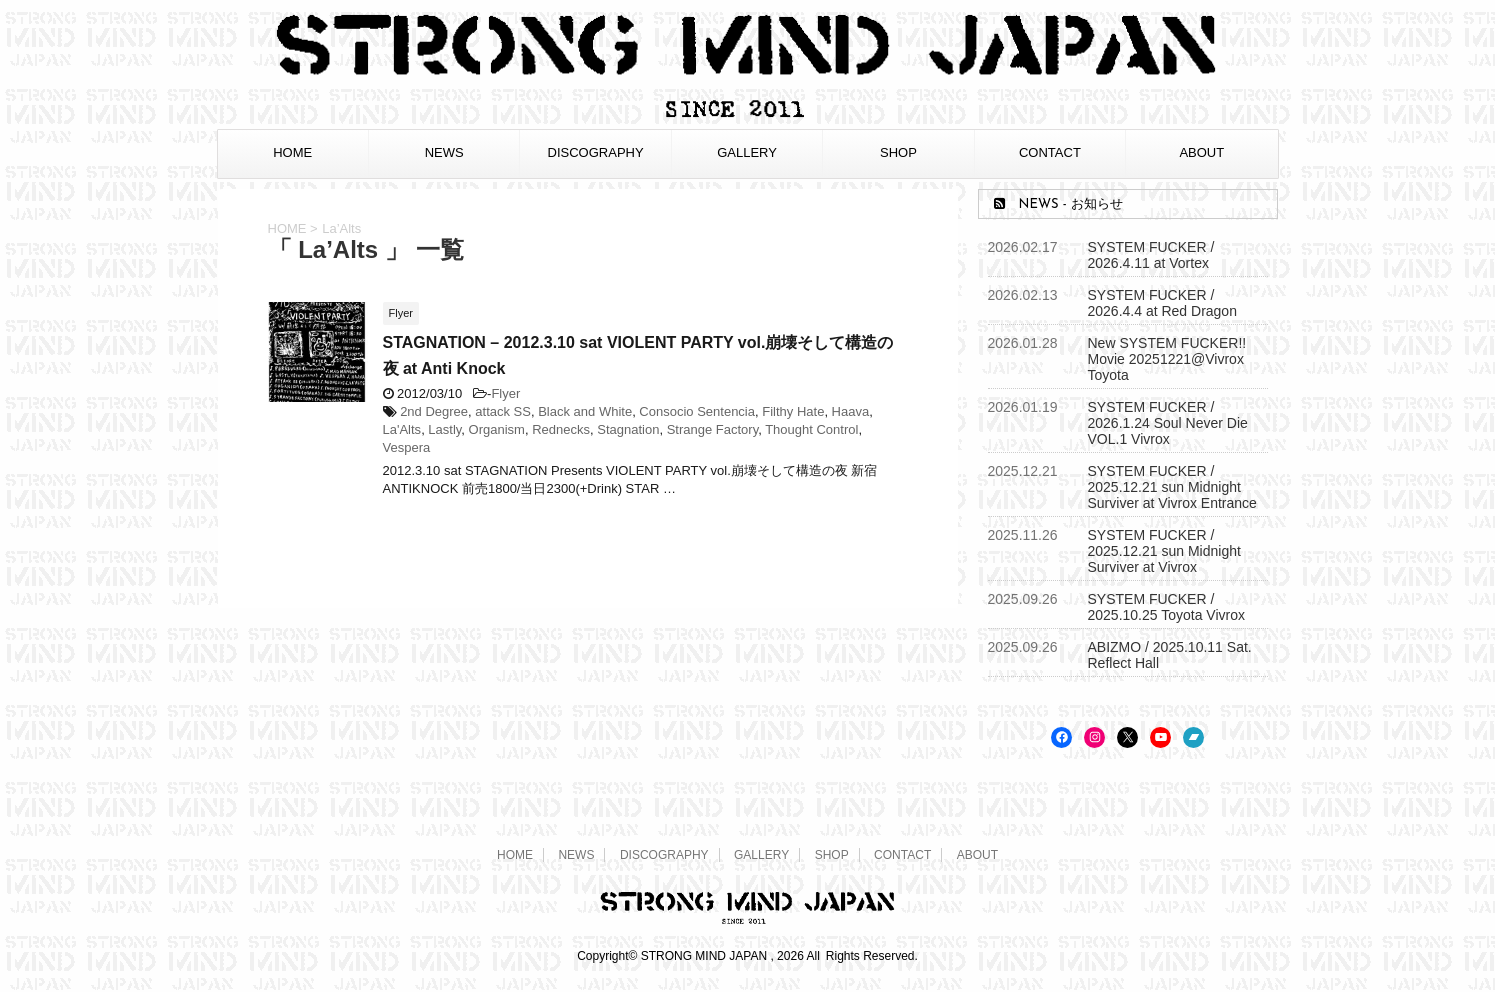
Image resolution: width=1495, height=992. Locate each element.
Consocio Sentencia (697, 411)
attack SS (503, 411)
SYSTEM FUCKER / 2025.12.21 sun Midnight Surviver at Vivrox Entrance (1172, 487)
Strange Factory (713, 429)
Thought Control (811, 429)
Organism (497, 429)
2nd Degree (434, 411)
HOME (292, 152)
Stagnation (628, 429)
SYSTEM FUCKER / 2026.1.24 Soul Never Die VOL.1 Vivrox (1168, 423)
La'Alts (402, 429)
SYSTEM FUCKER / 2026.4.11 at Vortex (1151, 255)
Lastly (444, 429)
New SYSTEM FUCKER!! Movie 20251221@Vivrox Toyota (1167, 359)
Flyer (505, 393)
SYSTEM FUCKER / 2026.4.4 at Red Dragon (1162, 303)
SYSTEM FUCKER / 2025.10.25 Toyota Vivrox (1167, 607)
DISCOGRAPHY (596, 152)
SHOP (898, 152)
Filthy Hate (793, 411)
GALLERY (747, 152)
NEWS (444, 152)
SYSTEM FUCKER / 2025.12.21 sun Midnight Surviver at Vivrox (1164, 551)
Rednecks (561, 429)
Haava (851, 411)
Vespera (407, 447)
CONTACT (1050, 152)
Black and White (585, 411)
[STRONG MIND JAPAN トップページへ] (748, 114)
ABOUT (1201, 152)
